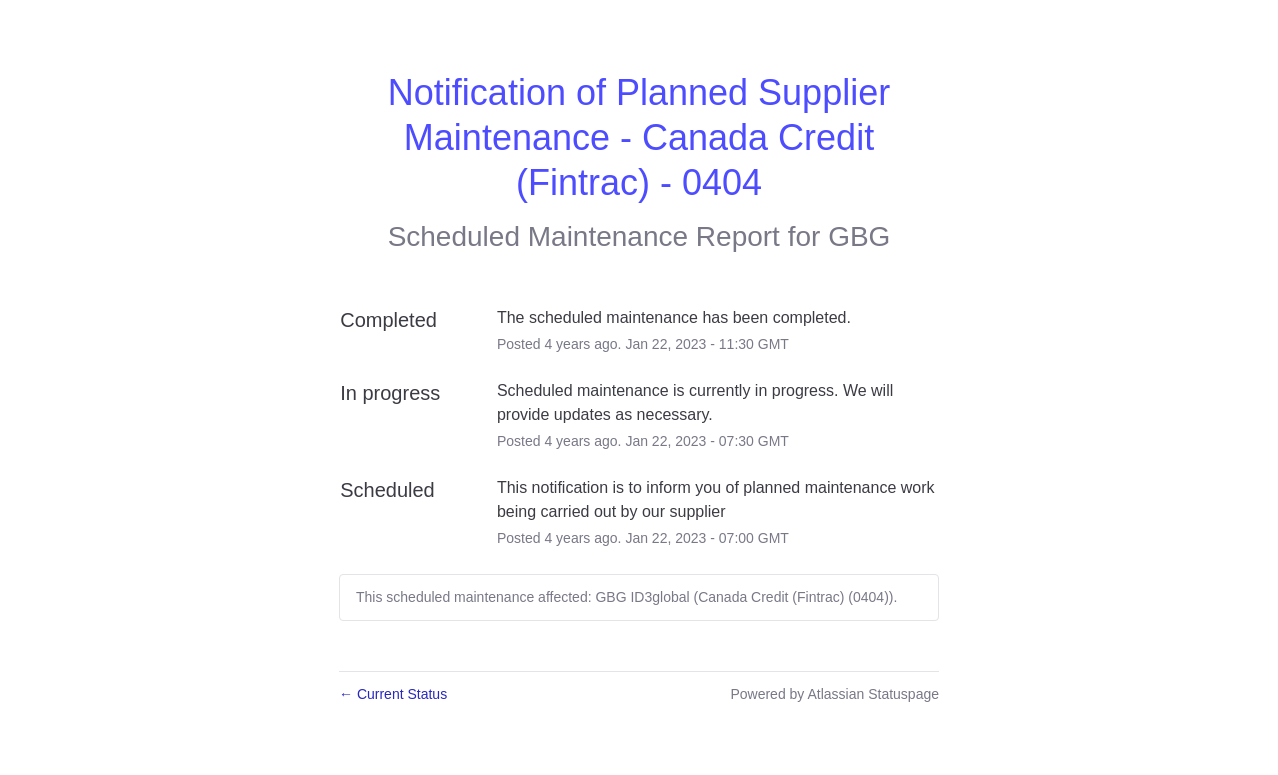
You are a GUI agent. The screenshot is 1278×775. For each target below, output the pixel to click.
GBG (859, 236)
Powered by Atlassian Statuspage (834, 694)
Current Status (393, 694)
